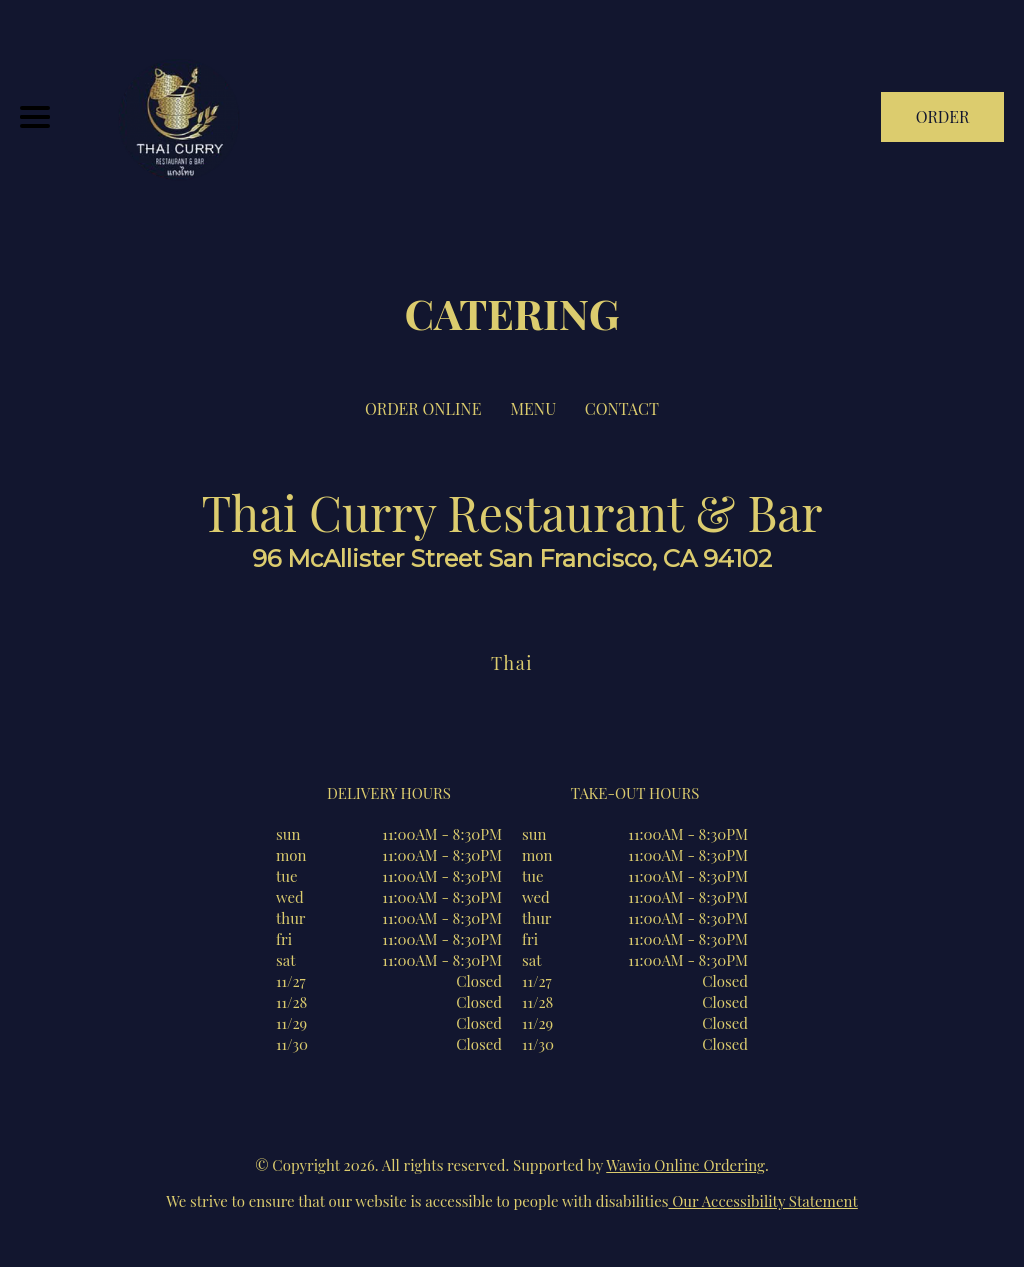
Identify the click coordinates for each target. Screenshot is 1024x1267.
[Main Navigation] (35, 117)
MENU (533, 408)
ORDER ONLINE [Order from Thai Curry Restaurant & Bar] (423, 408)
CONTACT (622, 408)
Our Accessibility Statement (763, 1201)
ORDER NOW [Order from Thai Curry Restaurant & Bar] (943, 124)
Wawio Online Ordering (685, 1165)
